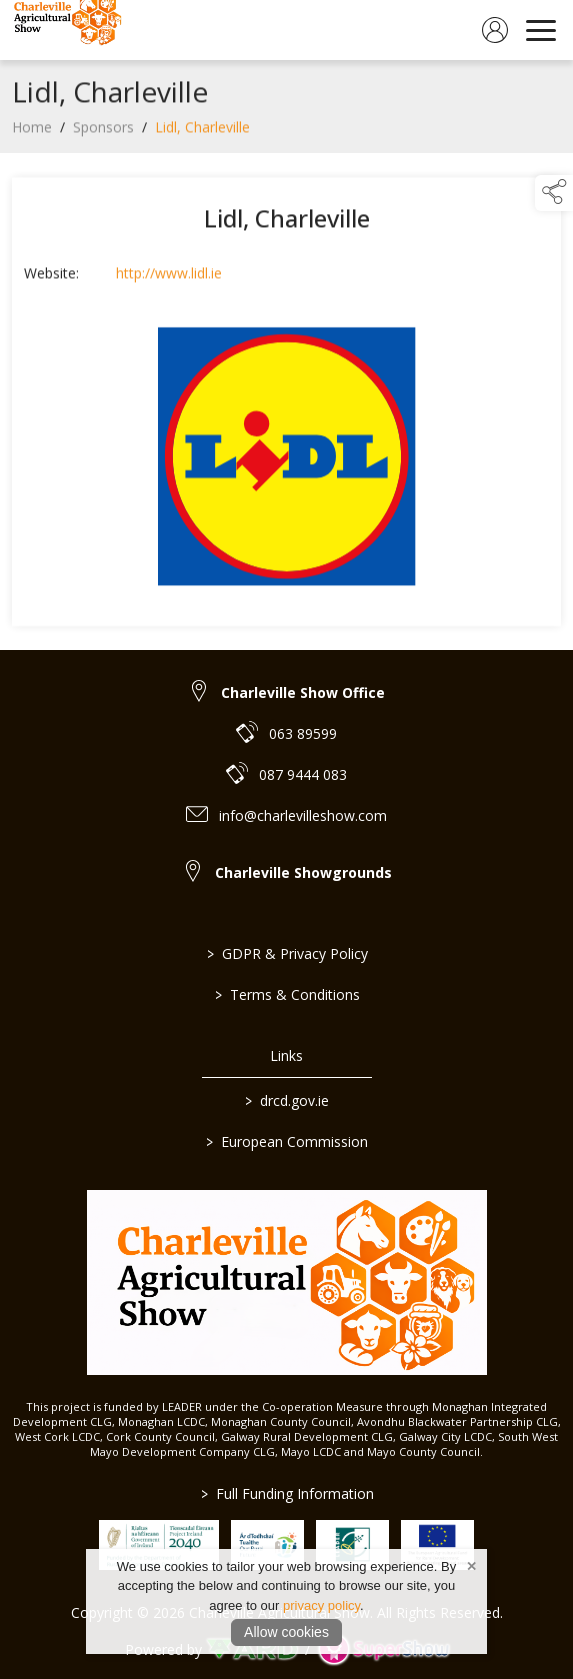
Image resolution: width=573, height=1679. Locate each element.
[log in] (495, 30)
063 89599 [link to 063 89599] (303, 733)
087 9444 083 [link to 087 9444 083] (303, 774)
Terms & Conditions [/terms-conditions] (286, 994)
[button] (554, 193)
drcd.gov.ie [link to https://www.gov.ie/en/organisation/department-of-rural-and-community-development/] (287, 1100)
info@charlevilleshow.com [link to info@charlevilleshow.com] (303, 815)
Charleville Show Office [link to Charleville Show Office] (303, 692)
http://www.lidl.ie (169, 277)
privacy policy (321, 1605)
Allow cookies (286, 1632)
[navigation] (541, 30)
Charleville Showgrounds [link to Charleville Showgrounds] (303, 872)
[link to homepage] (65, 30)
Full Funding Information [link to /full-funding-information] (286, 1493)
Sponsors (103, 131)
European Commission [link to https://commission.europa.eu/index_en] (287, 1141)
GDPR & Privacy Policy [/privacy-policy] (286, 953)
